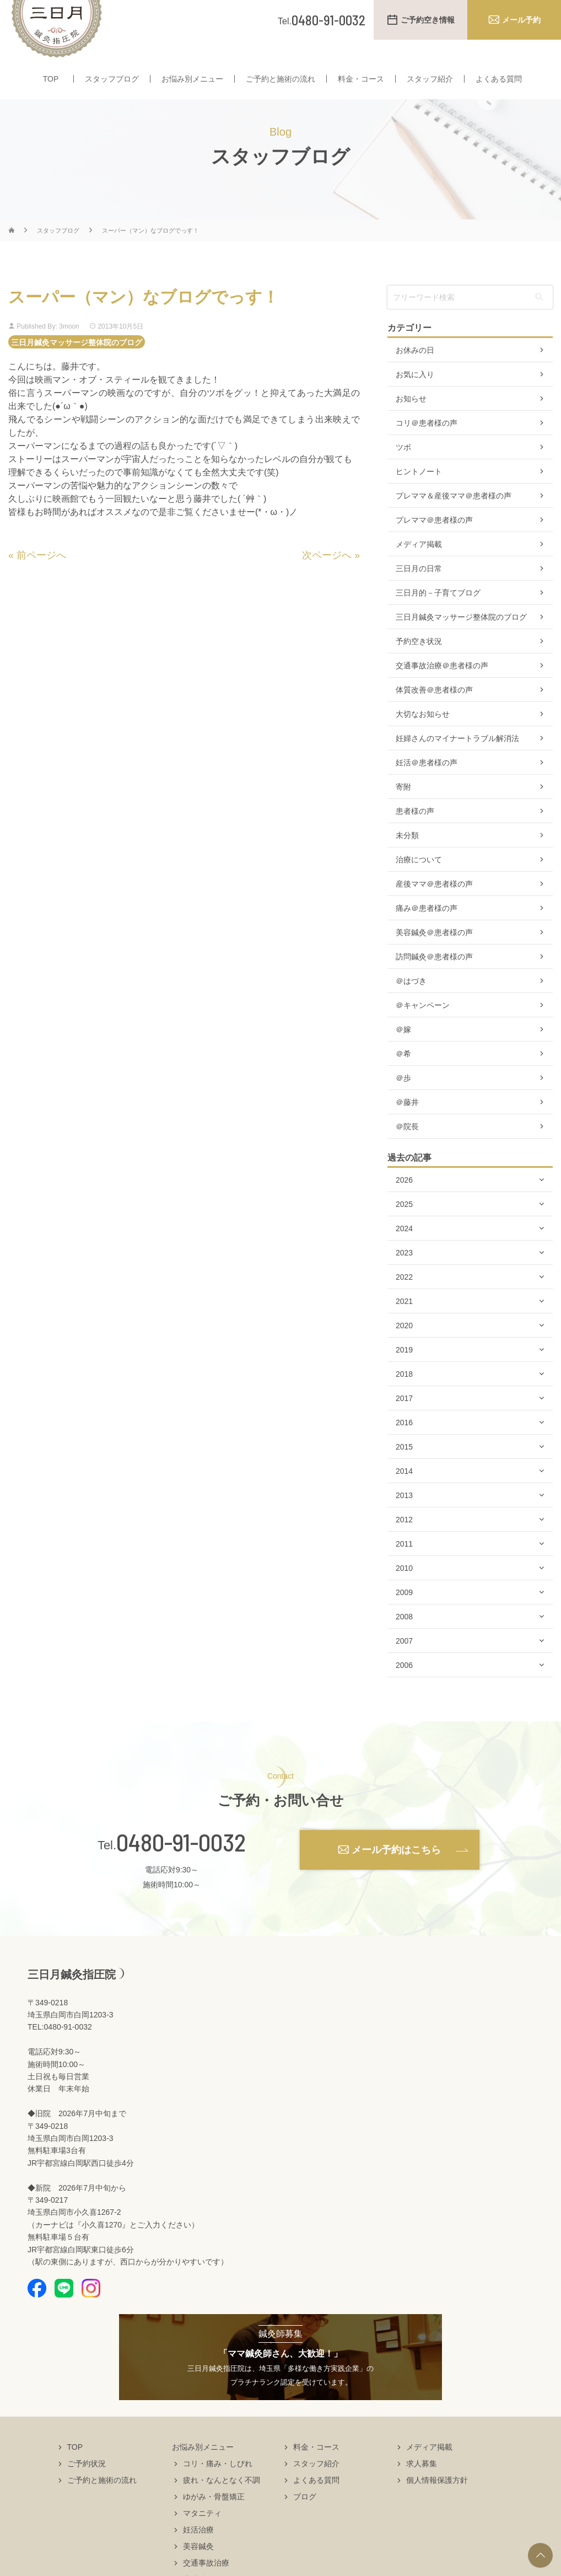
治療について (419, 881)
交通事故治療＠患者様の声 (442, 687)
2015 (404, 1468)
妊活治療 (198, 2551)
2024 (404, 1250)
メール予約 (521, 19)
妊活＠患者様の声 (426, 784)
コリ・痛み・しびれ (217, 2485)
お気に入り (415, 395)
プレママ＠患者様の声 (434, 541)
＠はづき (411, 1002)
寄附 (403, 808)
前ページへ (41, 576)
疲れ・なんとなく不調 (221, 2501)
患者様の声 (415, 832)
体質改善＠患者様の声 (434, 711)
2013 (404, 1516)
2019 (404, 1371)
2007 (404, 1662)
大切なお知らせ (423, 735)
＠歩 (403, 1099)
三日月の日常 (419, 590)
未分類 (407, 856)
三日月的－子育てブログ (438, 614)
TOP (51, 81)
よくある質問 (499, 81)
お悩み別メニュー (192, 81)
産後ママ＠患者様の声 (434, 905)
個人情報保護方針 (437, 2501)
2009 (404, 1613)
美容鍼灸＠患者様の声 (434, 953)
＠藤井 (407, 1123)
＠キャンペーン (423, 1026)
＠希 (403, 1075)
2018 (404, 1395)
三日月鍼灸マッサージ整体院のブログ (76, 363)
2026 (404, 1201)
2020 (404, 1347)
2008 (404, 1638)
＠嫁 (403, 1050)
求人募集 (421, 2485)
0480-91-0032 (181, 1864)
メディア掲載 (419, 565)
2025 (404, 1225)
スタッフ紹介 (430, 81)
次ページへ (327, 576)
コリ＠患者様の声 (426, 444)
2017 (404, 1419)
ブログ (304, 2518)
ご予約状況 (86, 2485)
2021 (404, 1322)
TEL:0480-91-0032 (60, 2048)
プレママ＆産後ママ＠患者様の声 (453, 517)
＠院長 (407, 1148)
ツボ (403, 468)
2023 (404, 1274)
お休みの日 (415, 371)
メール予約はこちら (396, 1870)
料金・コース (361, 81)
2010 (404, 1589)
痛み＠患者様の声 (426, 929)
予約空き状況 (419, 662)
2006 (404, 1686)
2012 (404, 1541)
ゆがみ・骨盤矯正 (214, 2518)
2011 (404, 1565)
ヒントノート (419, 493)
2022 (404, 1298)
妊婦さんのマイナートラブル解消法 (457, 759)
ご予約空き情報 (428, 19)
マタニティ (202, 2534)
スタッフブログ (112, 81)
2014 (404, 1492)
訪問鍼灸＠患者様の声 (434, 978)
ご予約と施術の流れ (280, 81)
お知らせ (411, 420)
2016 (404, 1444)
